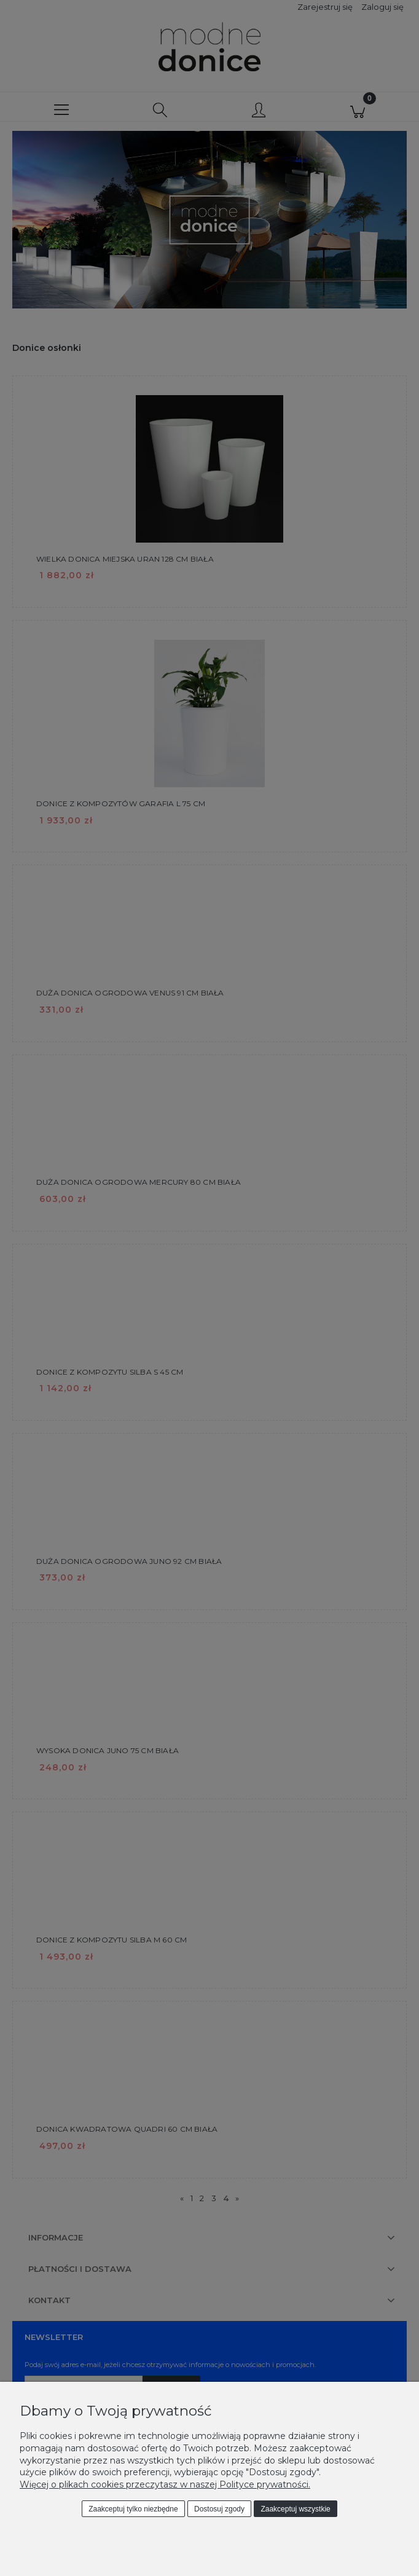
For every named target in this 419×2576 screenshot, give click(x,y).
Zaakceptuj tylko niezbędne (133, 2509)
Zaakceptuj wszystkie (295, 2509)
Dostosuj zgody (219, 2509)
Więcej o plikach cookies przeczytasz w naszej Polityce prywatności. (165, 2484)
